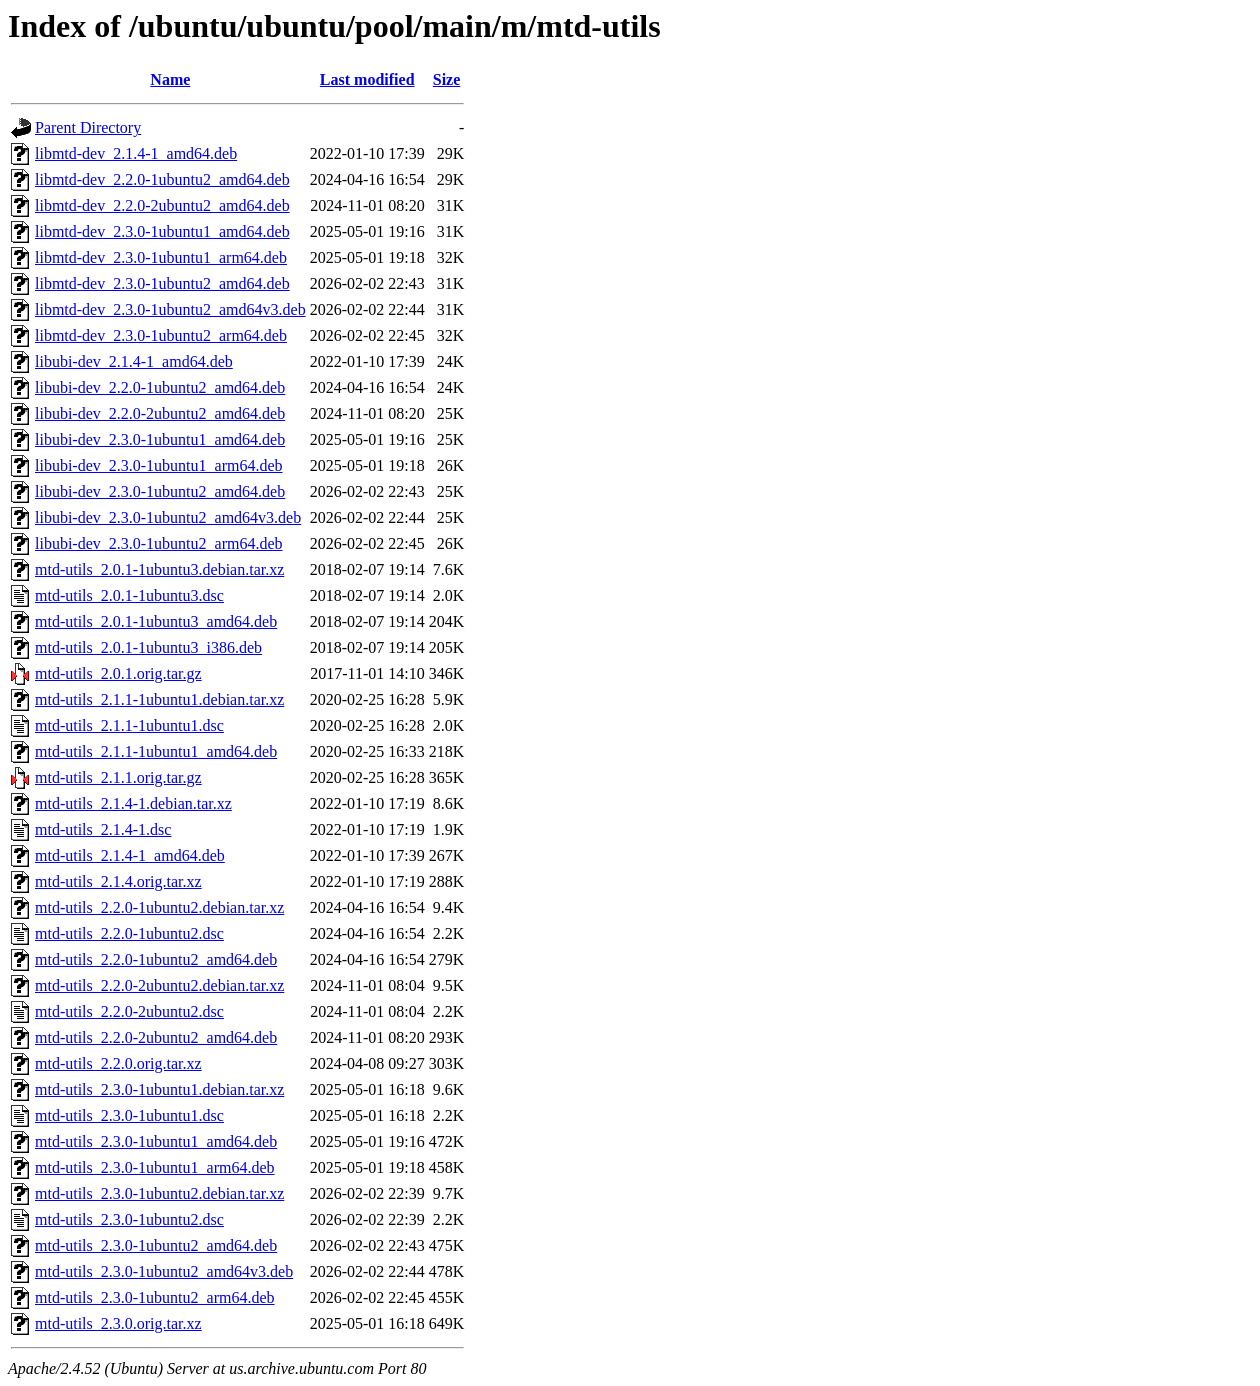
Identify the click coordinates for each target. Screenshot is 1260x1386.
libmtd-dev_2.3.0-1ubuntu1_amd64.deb (162, 231)
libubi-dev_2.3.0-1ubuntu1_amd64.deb (160, 439)
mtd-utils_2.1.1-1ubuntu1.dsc (129, 725)
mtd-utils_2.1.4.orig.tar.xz (118, 881)
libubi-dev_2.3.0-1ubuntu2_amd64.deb (160, 491)
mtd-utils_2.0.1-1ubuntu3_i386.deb (148, 647)
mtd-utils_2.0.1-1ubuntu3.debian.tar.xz (159, 569)
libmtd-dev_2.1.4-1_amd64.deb (136, 153)
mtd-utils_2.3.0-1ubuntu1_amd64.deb (156, 1141)
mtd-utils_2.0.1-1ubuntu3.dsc (129, 595)
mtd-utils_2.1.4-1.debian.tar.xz (133, 803)
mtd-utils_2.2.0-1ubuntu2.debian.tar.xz (159, 907)
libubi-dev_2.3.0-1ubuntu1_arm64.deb (159, 465)
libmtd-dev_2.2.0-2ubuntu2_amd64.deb (162, 205)
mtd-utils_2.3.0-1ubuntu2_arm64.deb (155, 1297)
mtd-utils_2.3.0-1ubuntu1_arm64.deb (155, 1167)
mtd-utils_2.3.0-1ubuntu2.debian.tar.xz (159, 1193)
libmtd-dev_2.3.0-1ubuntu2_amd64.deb (162, 283)
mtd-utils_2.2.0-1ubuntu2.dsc (129, 933)
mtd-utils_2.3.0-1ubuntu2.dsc (129, 1219)
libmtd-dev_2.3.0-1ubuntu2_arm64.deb (161, 335)
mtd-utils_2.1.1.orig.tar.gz (118, 777)
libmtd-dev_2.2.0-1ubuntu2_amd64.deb (162, 179)
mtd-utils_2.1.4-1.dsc (103, 829)
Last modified (367, 79)
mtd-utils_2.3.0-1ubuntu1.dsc (129, 1115)
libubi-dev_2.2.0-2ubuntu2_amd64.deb (160, 413)
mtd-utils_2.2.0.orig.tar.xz (118, 1063)
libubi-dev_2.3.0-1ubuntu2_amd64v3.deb (168, 517)
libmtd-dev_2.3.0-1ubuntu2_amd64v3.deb (170, 309)
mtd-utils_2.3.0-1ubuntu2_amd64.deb (156, 1245)
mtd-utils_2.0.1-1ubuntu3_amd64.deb (156, 621)
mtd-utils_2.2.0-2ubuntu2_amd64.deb (156, 1037)
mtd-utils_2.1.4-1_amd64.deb (130, 855)
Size (447, 79)
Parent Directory (88, 127)
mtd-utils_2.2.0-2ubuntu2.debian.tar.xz (159, 985)
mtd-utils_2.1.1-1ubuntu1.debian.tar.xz (159, 699)
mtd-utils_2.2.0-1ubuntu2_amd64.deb (156, 959)
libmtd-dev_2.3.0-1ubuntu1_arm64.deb (161, 257)
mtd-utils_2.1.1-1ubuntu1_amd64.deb (156, 751)
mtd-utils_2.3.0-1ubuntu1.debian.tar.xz (159, 1089)
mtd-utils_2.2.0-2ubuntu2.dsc (129, 1011)
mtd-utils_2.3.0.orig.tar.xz (118, 1323)
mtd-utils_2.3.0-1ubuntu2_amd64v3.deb (164, 1271)
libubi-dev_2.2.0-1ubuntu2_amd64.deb (160, 387)
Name (170, 79)
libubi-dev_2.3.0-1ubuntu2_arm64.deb (159, 543)
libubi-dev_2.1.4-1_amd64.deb (134, 361)
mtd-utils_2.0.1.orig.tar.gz (118, 673)
